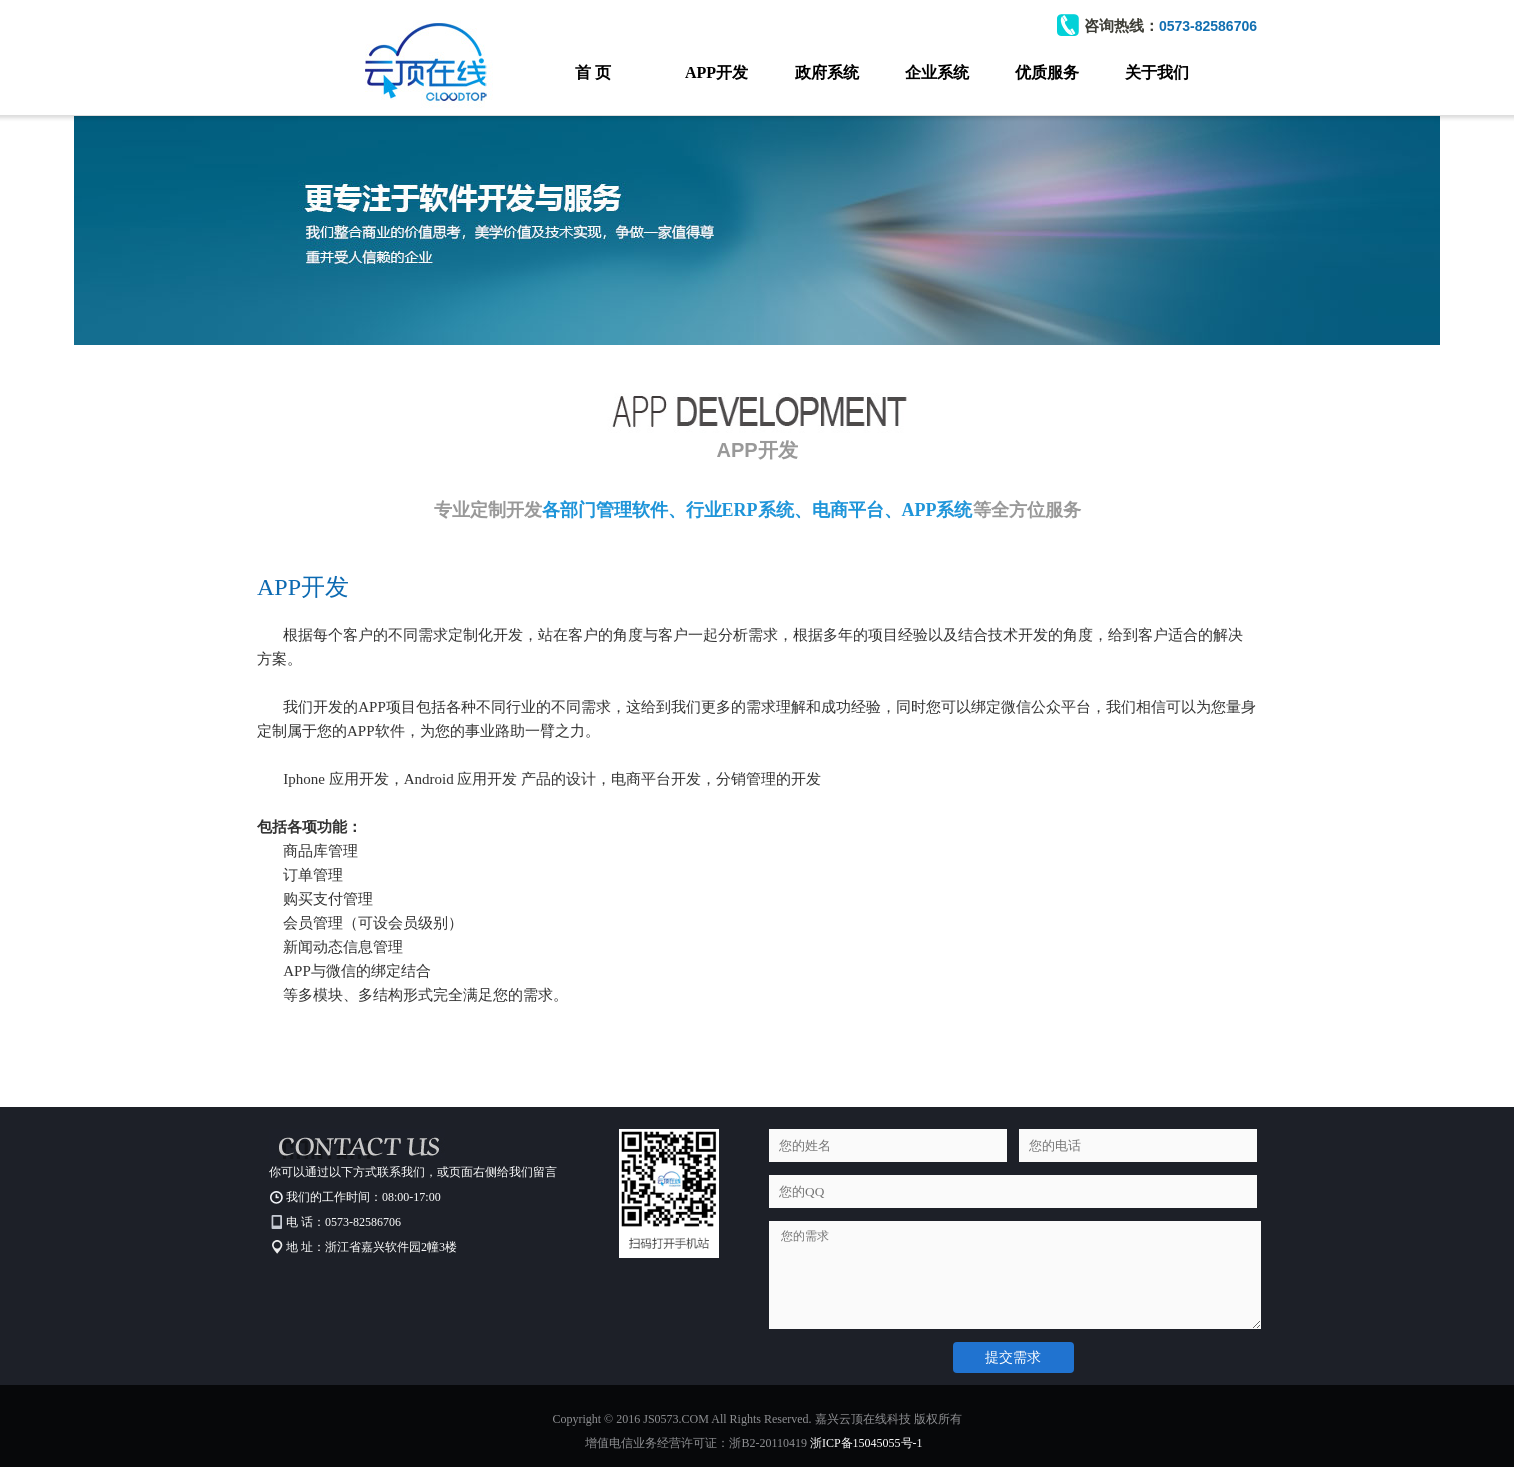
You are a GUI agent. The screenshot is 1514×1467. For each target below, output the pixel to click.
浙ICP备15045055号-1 (866, 1443)
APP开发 (716, 72)
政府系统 (827, 72)
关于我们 (1157, 72)
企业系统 (937, 72)
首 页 (593, 72)
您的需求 (1015, 1275)
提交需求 (1013, 1357)
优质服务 (1047, 72)
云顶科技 (425, 59)
